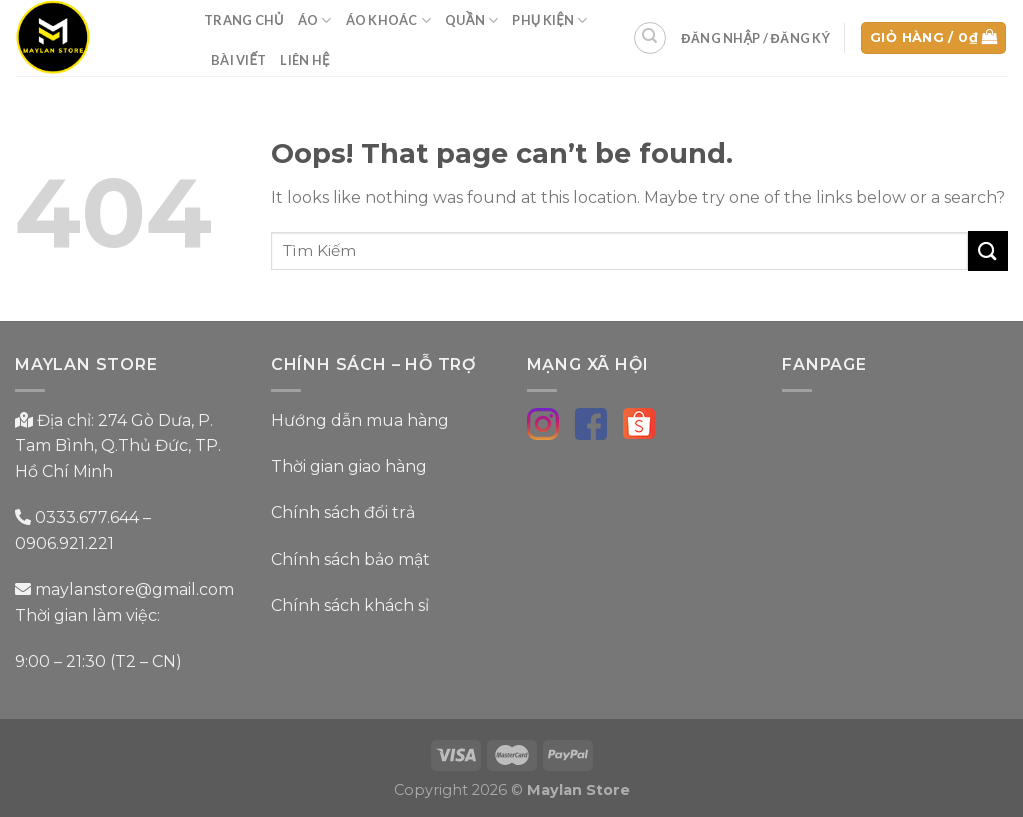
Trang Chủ (244, 20)
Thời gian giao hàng (349, 466)
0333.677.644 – (93, 517)
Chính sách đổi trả (343, 512)
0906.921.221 (64, 543)
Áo (315, 20)
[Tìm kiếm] (650, 38)
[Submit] (988, 250)
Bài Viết (238, 60)
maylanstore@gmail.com (132, 589)
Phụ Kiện (549, 20)
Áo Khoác (389, 20)
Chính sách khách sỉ (350, 605)
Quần (471, 20)
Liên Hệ (304, 60)
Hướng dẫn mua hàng (360, 420)
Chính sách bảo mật (350, 559)
